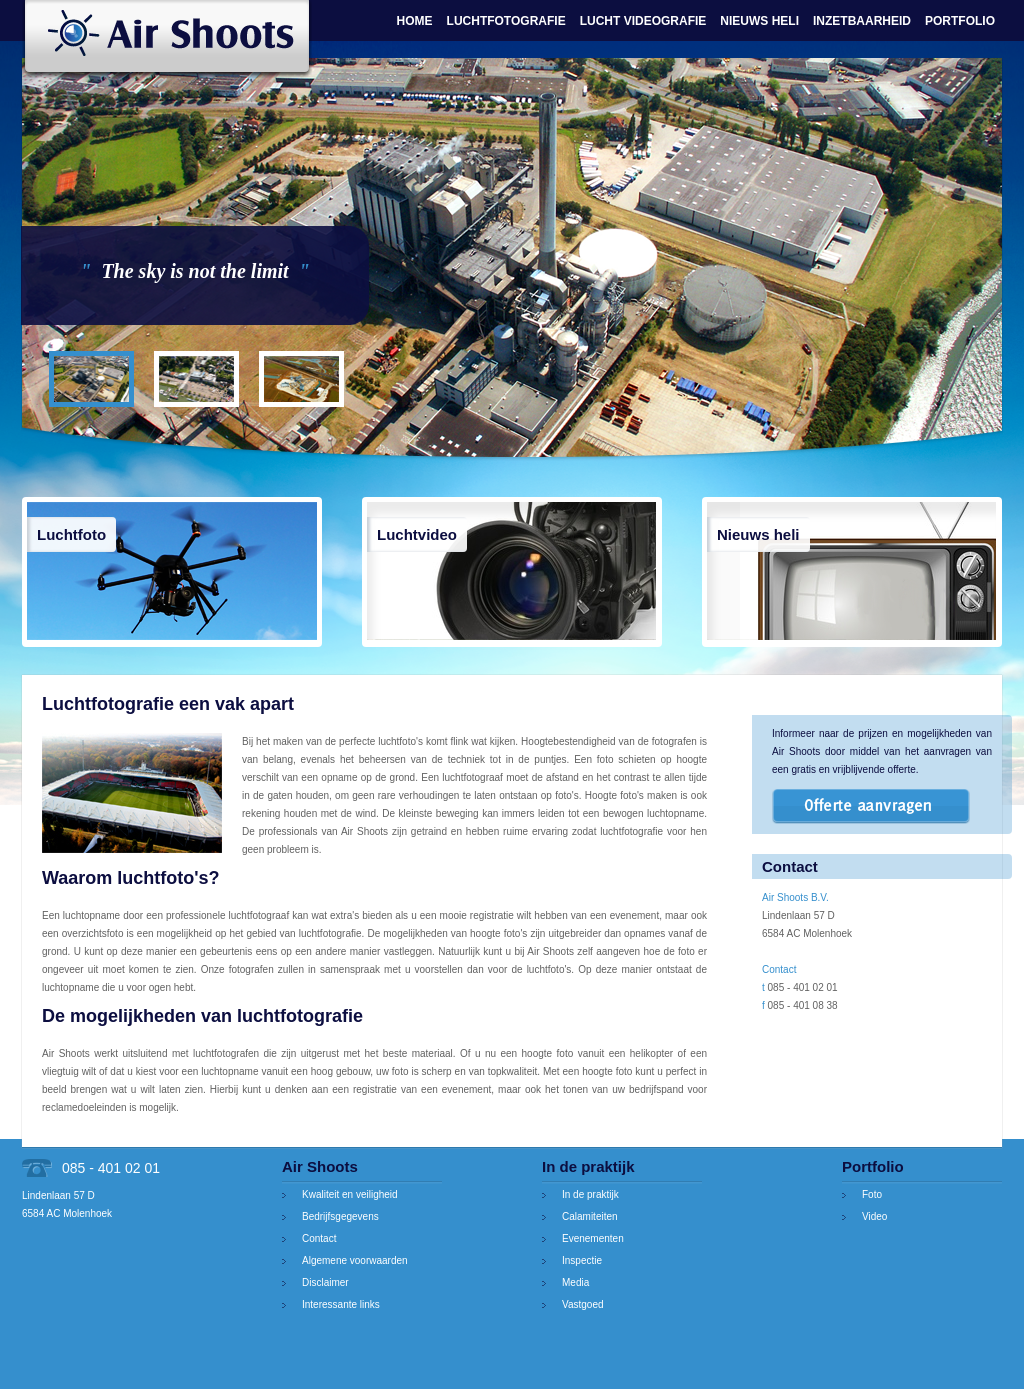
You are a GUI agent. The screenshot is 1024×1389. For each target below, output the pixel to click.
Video (874, 1216)
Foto (872, 1194)
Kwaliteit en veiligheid (350, 1194)
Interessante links (341, 1304)
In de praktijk (590, 1194)
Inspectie (582, 1260)
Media (575, 1282)
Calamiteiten (590, 1216)
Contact (319, 1238)
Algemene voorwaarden (355, 1260)
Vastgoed (583, 1304)
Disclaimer (325, 1282)
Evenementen (593, 1238)
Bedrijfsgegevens (340, 1216)
